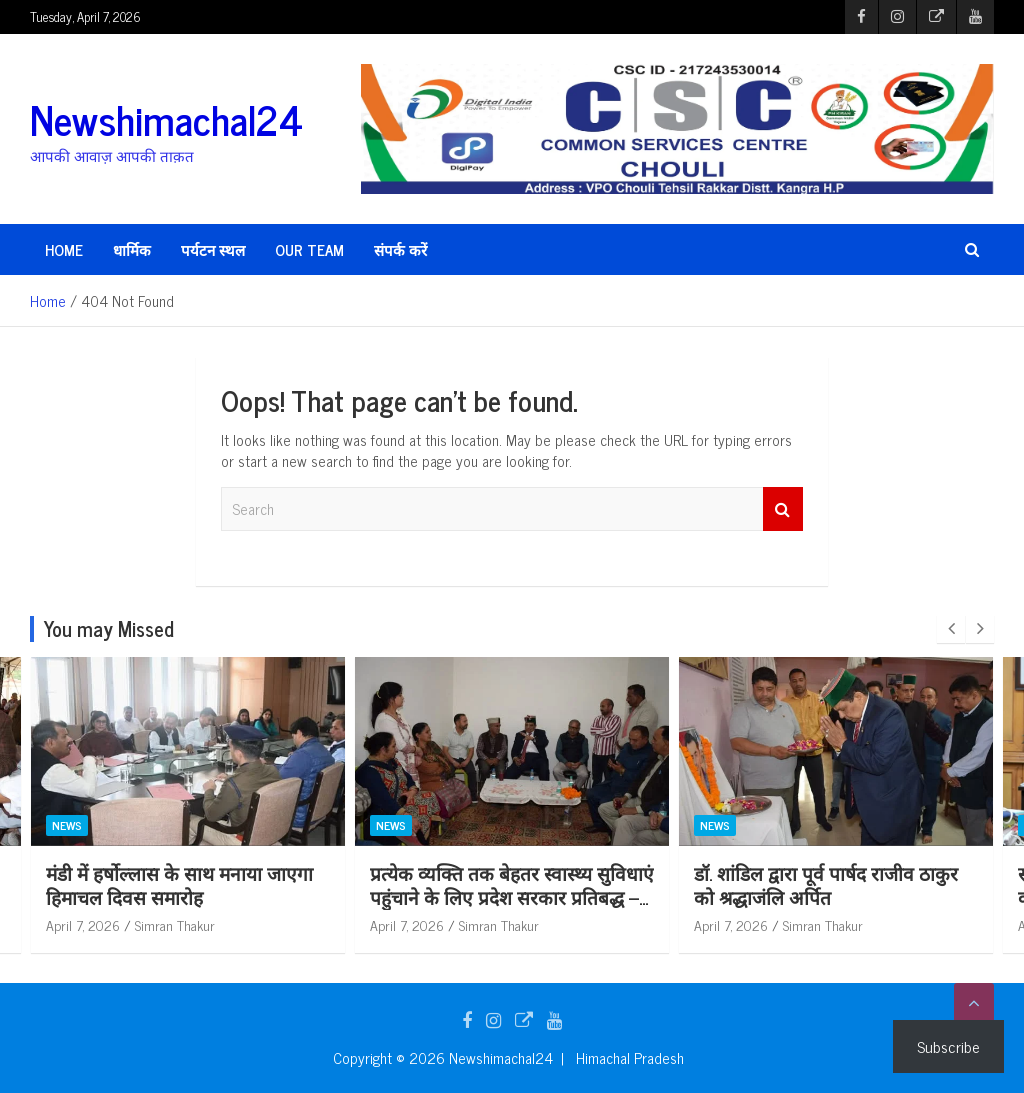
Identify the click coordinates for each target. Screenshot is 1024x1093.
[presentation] (951, 629)
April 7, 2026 (358, 924)
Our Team (309, 249)
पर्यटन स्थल (213, 249)
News (342, 825)
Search (783, 509)
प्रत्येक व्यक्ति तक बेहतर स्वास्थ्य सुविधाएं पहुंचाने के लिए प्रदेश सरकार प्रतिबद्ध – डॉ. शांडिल (787, 897)
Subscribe (948, 1046)
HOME (64, 249)
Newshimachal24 (166, 119)
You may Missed (109, 628)
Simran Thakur (126, 924)
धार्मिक (132, 249)
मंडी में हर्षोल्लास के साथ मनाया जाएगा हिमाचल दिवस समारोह (454, 885)
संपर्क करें (400, 249)
